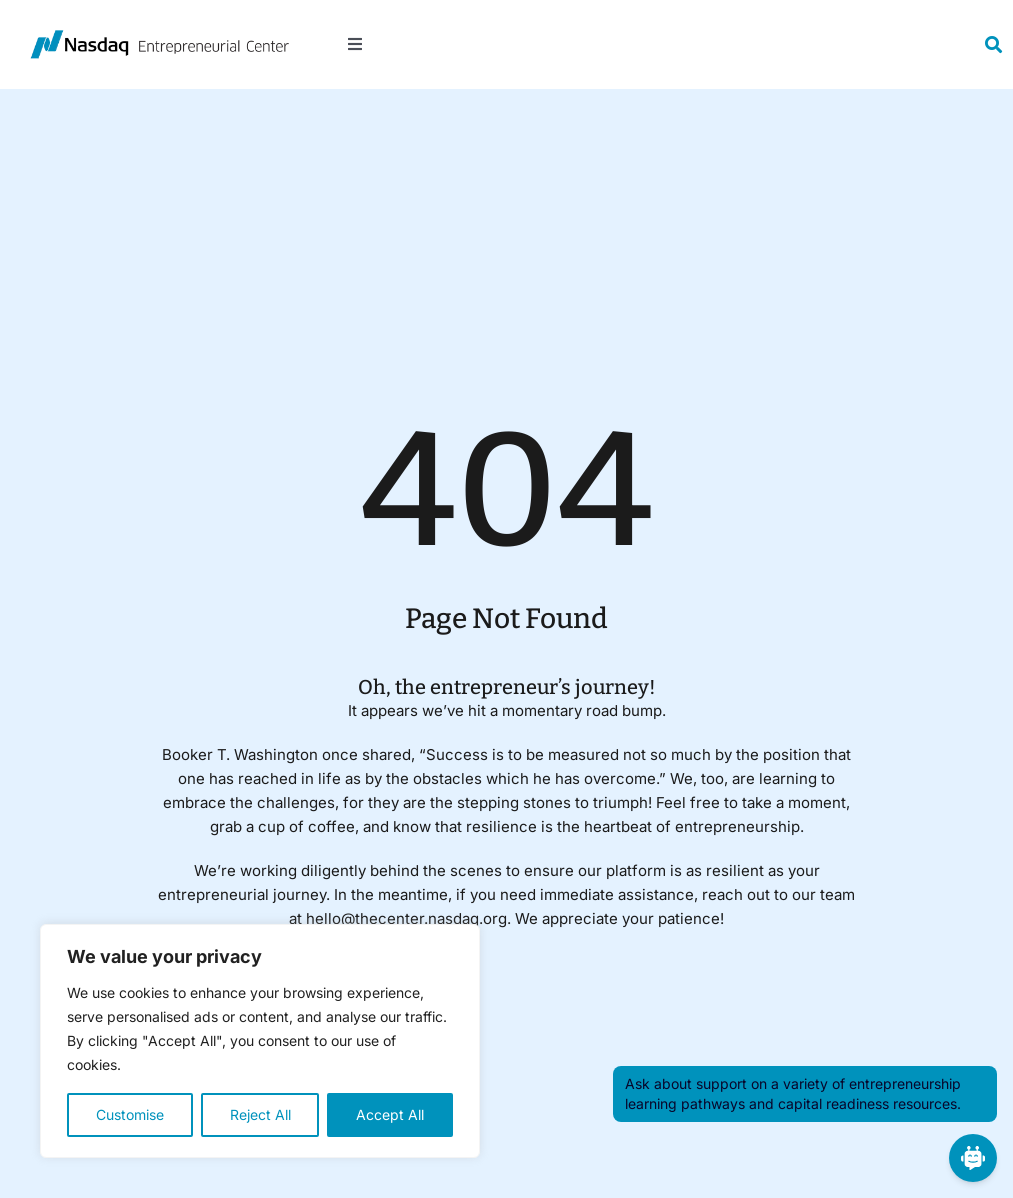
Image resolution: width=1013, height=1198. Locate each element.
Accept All (390, 1114)
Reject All (260, 1114)
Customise (130, 1114)
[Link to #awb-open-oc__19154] (993, 44)
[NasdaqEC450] (159, 37)
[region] (260, 1041)
